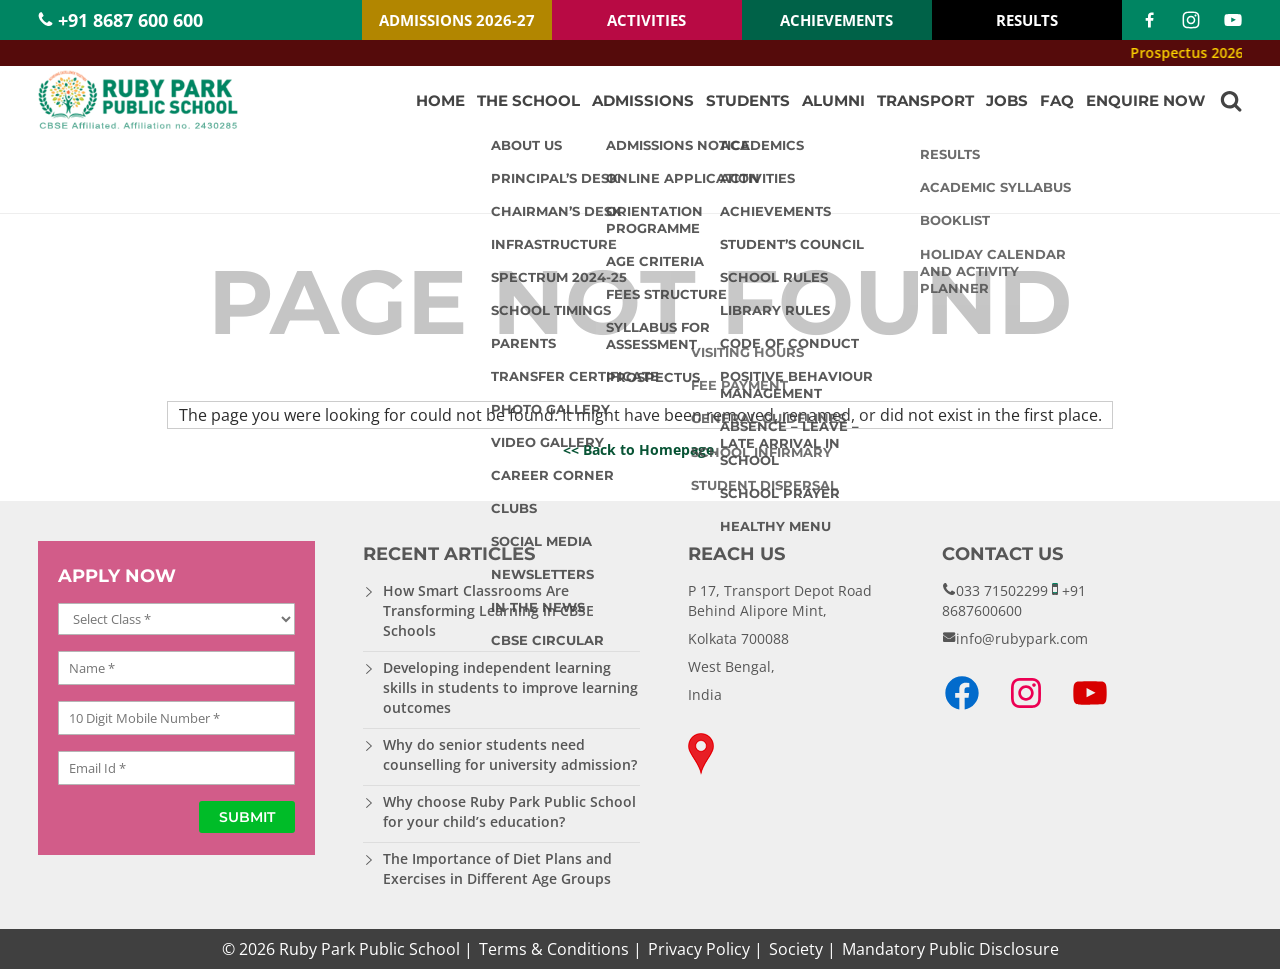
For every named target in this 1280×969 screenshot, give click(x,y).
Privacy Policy (699, 949)
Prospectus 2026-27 (1210, 52)
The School (528, 100)
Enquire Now (1145, 100)
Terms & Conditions (554, 949)
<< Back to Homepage (638, 449)
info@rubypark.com (1022, 638)
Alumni (833, 100)
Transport (925, 100)
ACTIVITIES (646, 20)
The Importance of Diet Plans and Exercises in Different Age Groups (497, 868)
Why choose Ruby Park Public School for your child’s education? (509, 811)
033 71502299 (1002, 590)
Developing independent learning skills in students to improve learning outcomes (510, 687)
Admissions (643, 100)
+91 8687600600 (1014, 600)
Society (796, 949)
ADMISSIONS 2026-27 (457, 20)
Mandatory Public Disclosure (950, 949)
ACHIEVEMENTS (836, 20)
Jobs (1007, 100)
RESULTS (1027, 20)
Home (440, 100)
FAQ (1057, 100)
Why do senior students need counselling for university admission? (510, 754)
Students (748, 100)
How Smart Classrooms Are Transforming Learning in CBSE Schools (488, 610)
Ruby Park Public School (369, 949)
